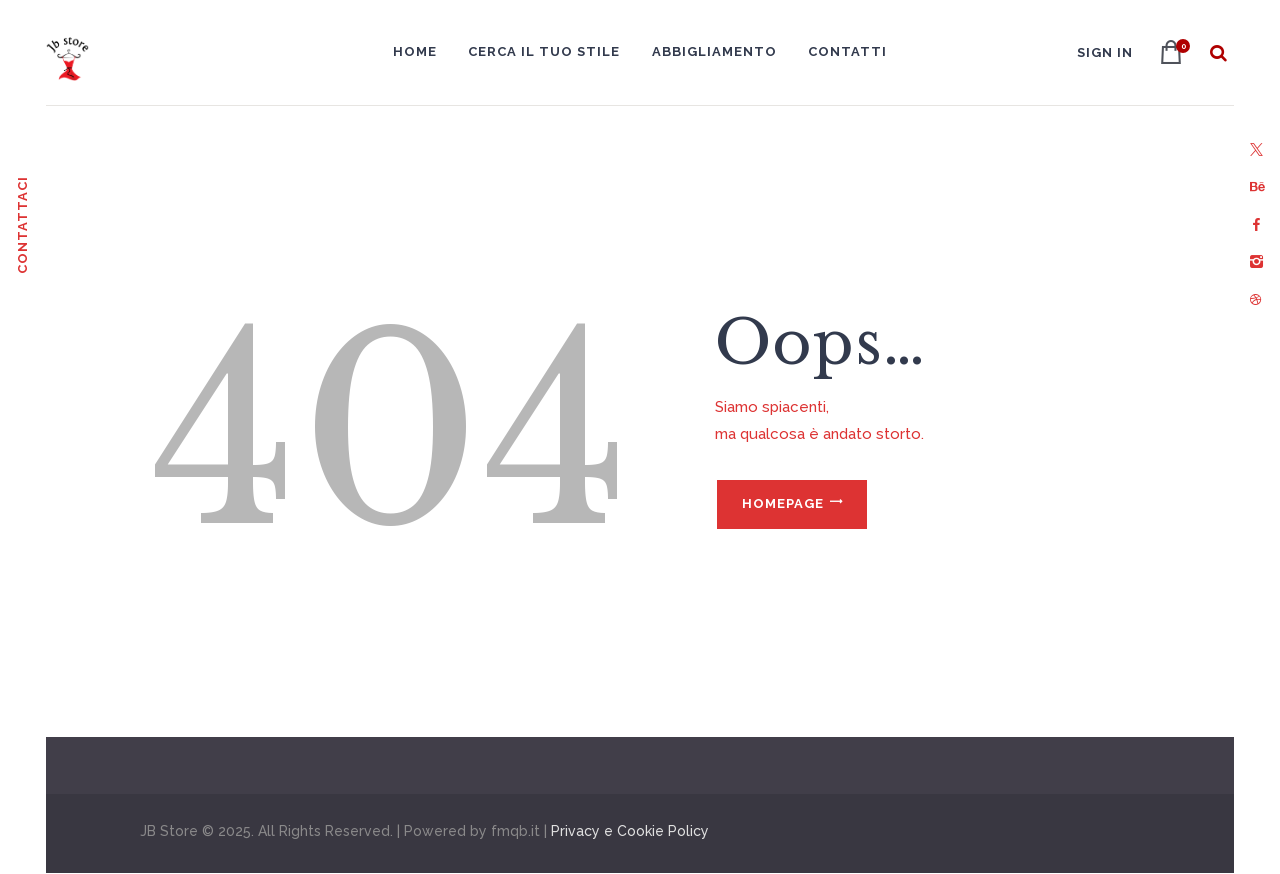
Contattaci (22, 225)
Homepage (783, 503)
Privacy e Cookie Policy (630, 831)
